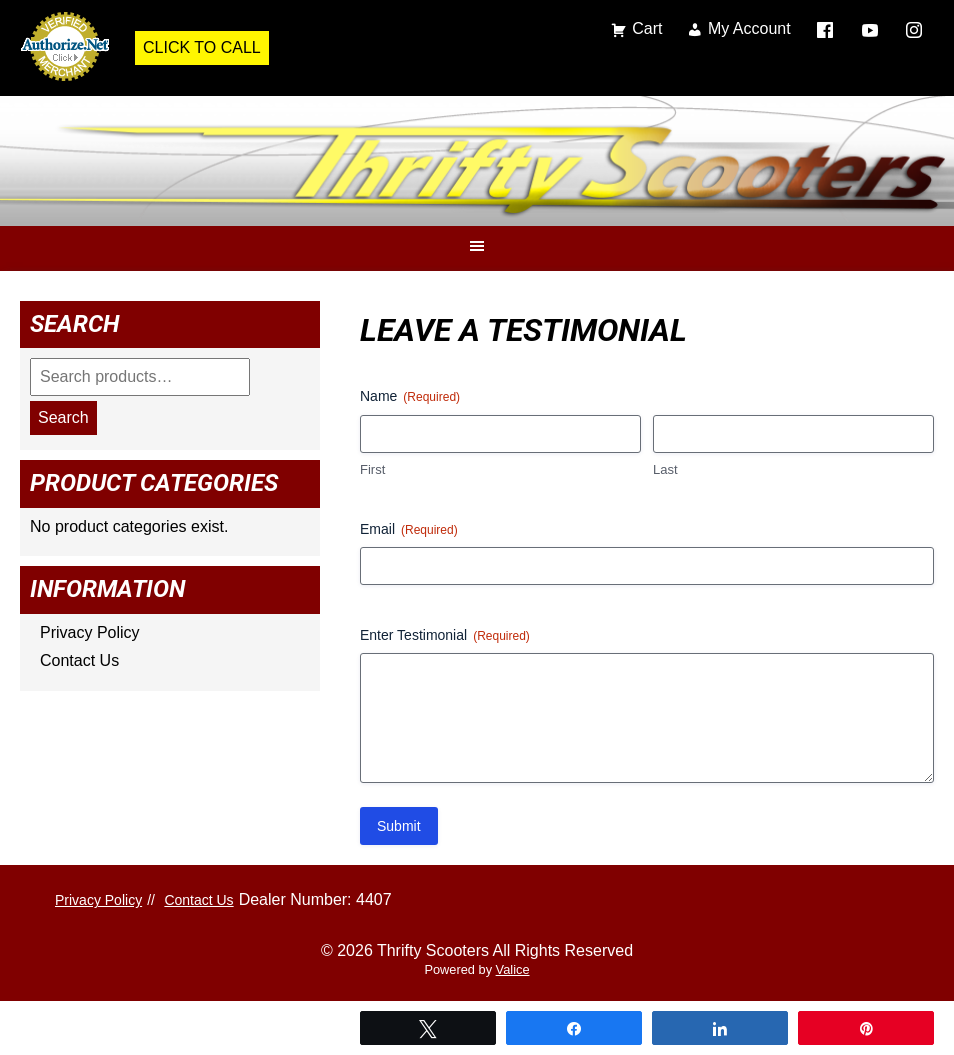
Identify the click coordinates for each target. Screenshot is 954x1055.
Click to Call (202, 47)
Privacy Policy (90, 632)
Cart (647, 28)
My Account (749, 28)
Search (63, 417)
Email (409, 530)
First (372, 469)
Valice (513, 969)
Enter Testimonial (445, 636)
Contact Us (79, 660)
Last (665, 469)
